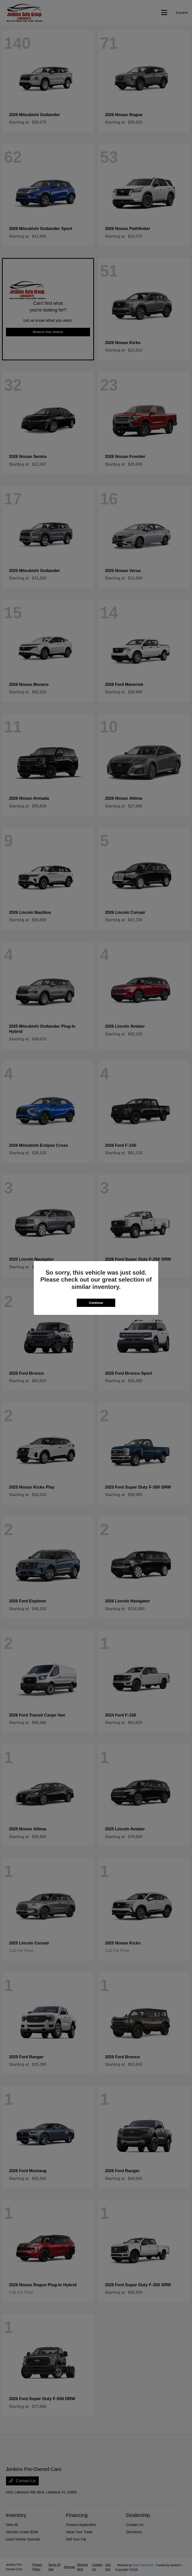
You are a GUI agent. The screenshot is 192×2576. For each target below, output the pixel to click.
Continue (96, 1303)
